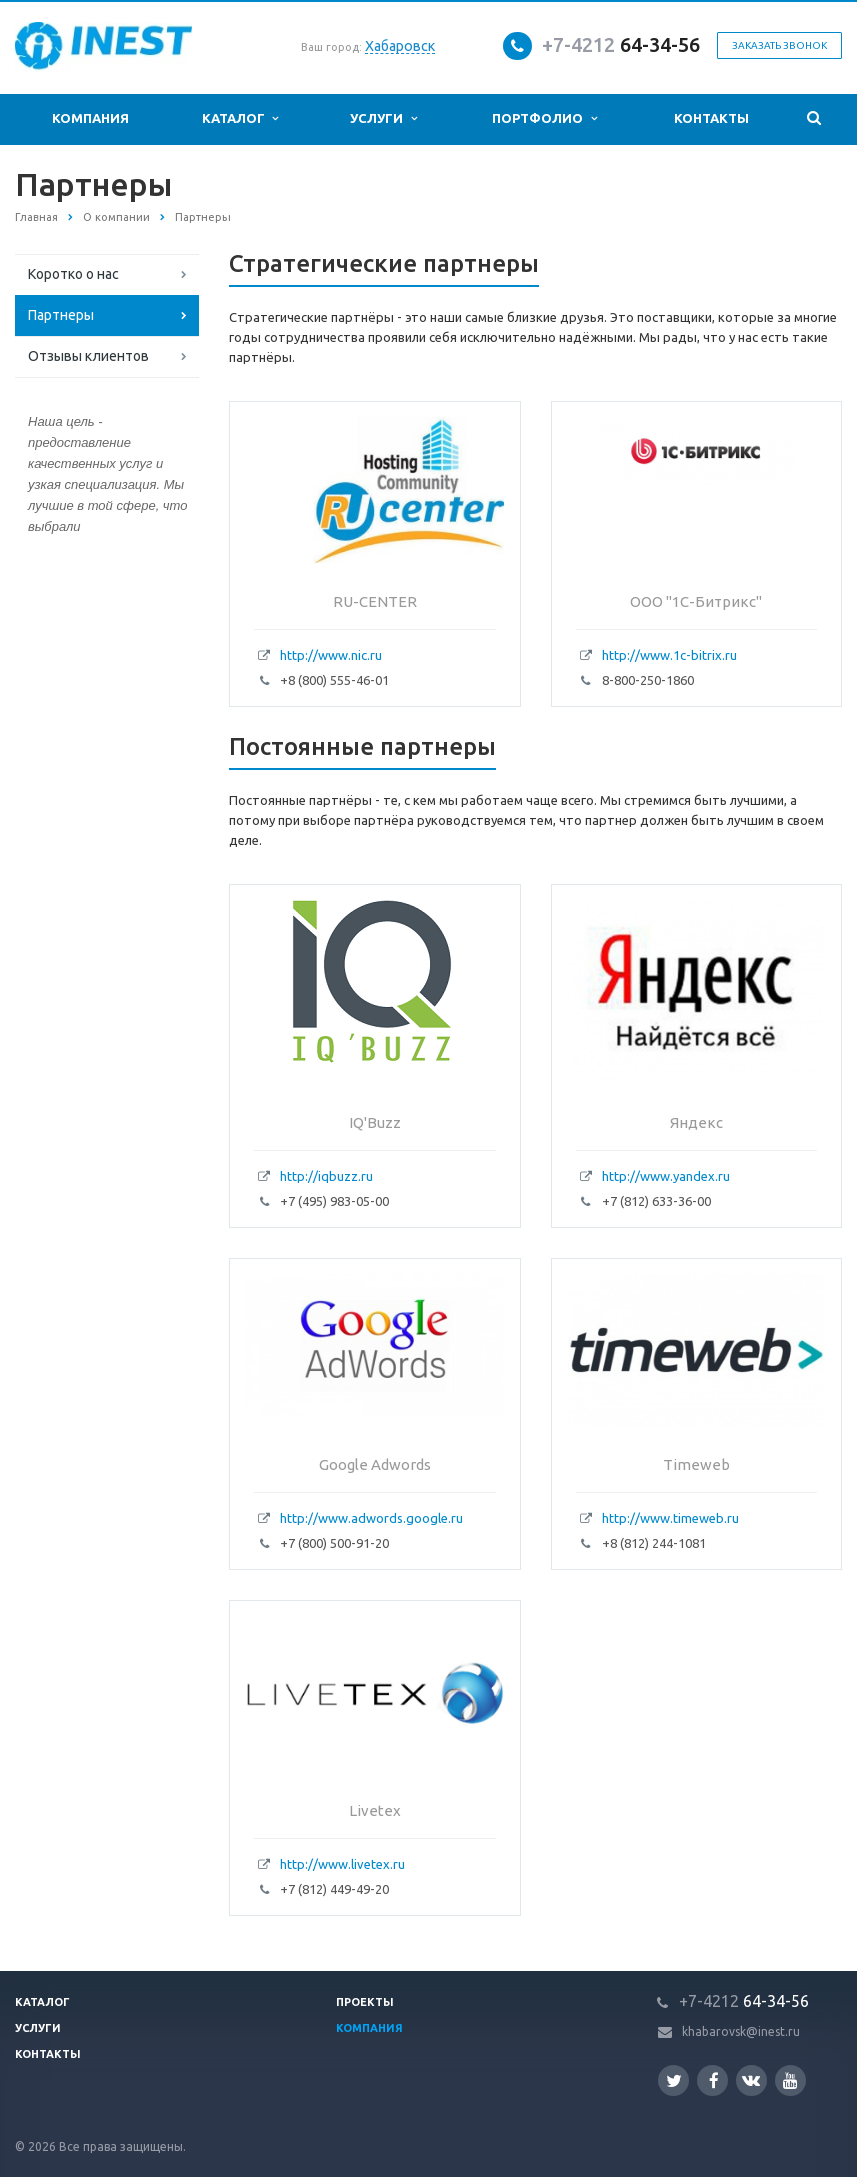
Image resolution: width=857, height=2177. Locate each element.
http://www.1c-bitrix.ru (669, 655)
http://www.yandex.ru (666, 1176)
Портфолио (544, 118)
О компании (116, 217)
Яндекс (696, 1122)
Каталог (240, 118)
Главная (36, 217)
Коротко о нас (73, 274)
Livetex (375, 1810)
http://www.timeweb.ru (670, 1518)
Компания (90, 118)
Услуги (383, 118)
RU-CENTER (375, 601)
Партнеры (61, 315)
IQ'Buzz (375, 1122)
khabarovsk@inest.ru (741, 2031)
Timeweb (696, 1464)
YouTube (790, 2080)
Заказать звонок (779, 45)
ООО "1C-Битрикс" (696, 601)
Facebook (714, 2080)
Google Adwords (375, 1464)
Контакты (711, 118)
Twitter (674, 2080)
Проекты (365, 2002)
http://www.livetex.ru (342, 1864)
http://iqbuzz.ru (326, 1176)
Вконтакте (751, 2079)
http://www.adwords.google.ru (371, 1518)
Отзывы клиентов (88, 356)
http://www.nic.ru (331, 655)
